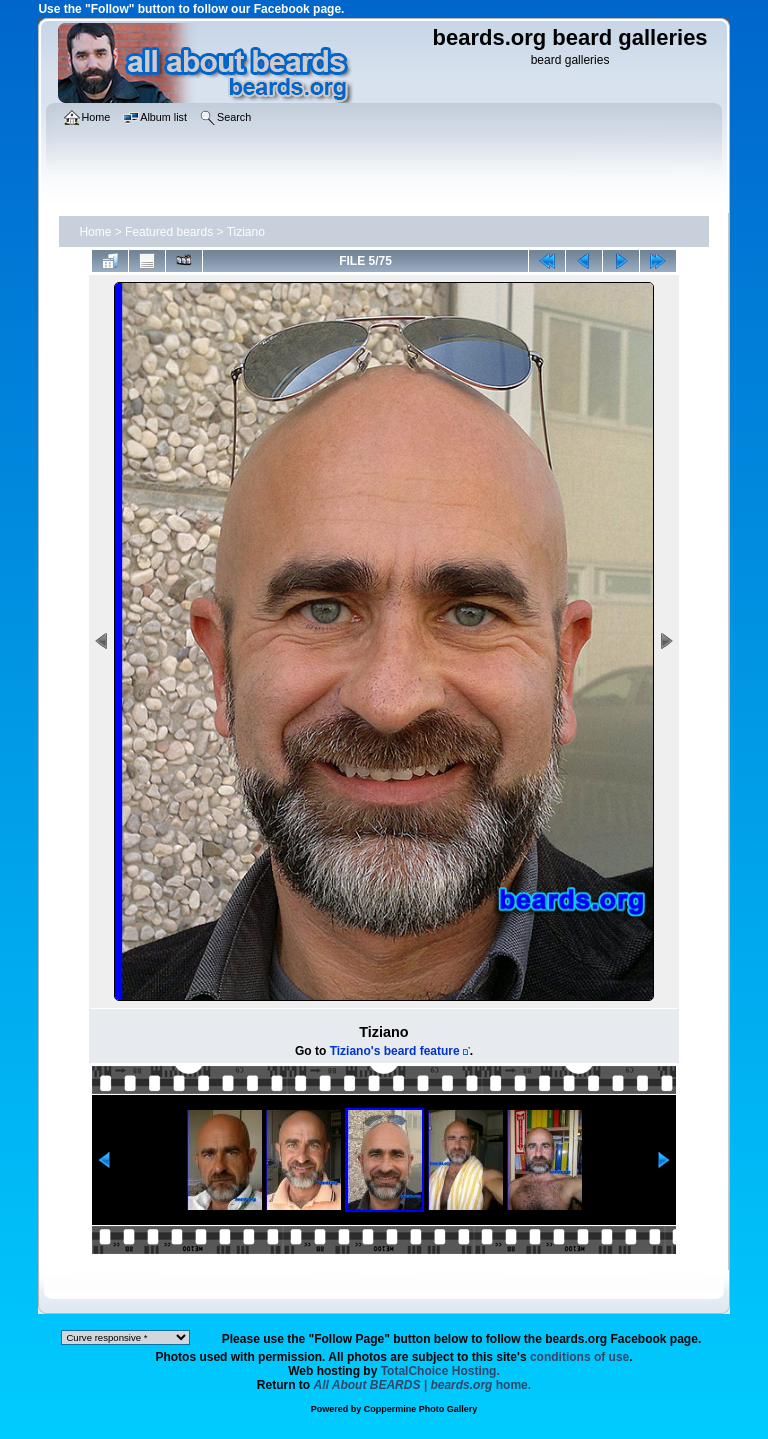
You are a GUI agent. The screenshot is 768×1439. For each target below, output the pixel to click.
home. (423, 1385)
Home (95, 232)
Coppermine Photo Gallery (421, 1409)
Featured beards (169, 232)
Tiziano (246, 232)
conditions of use (579, 1357)
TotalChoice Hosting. (440, 1371)
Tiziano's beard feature (395, 1051)
